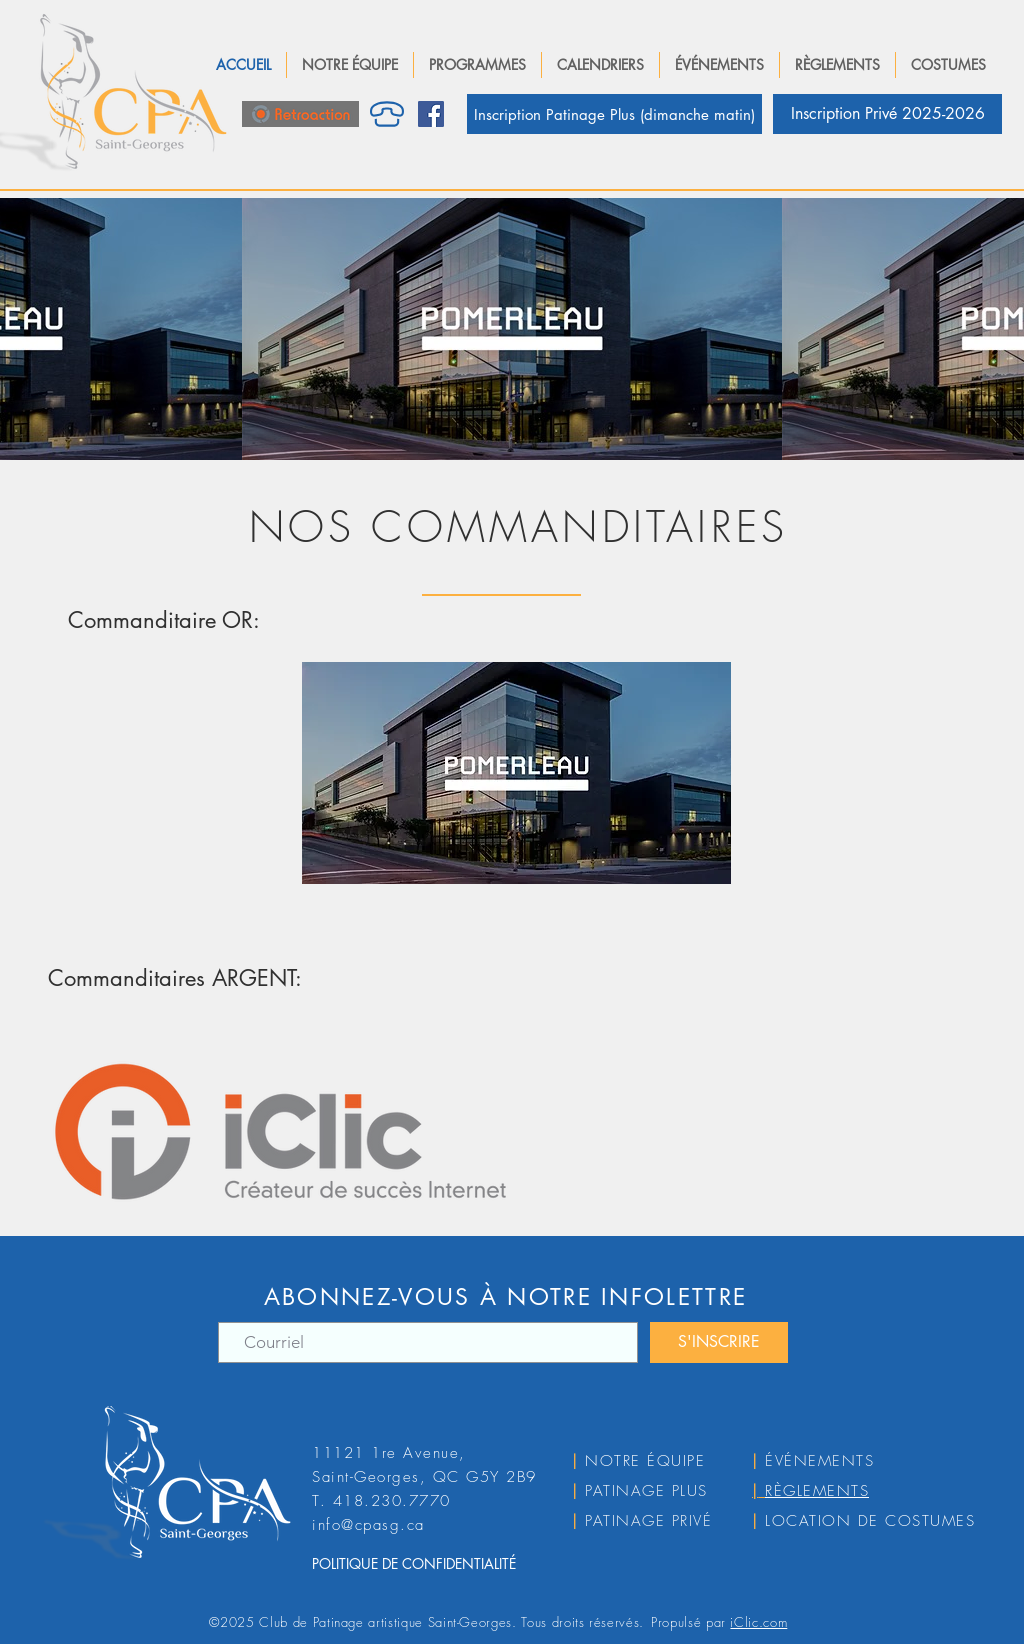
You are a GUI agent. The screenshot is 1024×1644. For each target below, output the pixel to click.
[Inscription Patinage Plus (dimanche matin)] (614, 114)
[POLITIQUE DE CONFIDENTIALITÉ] (446, 1564)
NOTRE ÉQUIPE (645, 1461)
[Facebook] (431, 114)
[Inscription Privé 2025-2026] (887, 114)
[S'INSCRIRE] (719, 1342)
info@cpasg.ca (368, 1525)
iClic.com (758, 1622)
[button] (350, 65)
